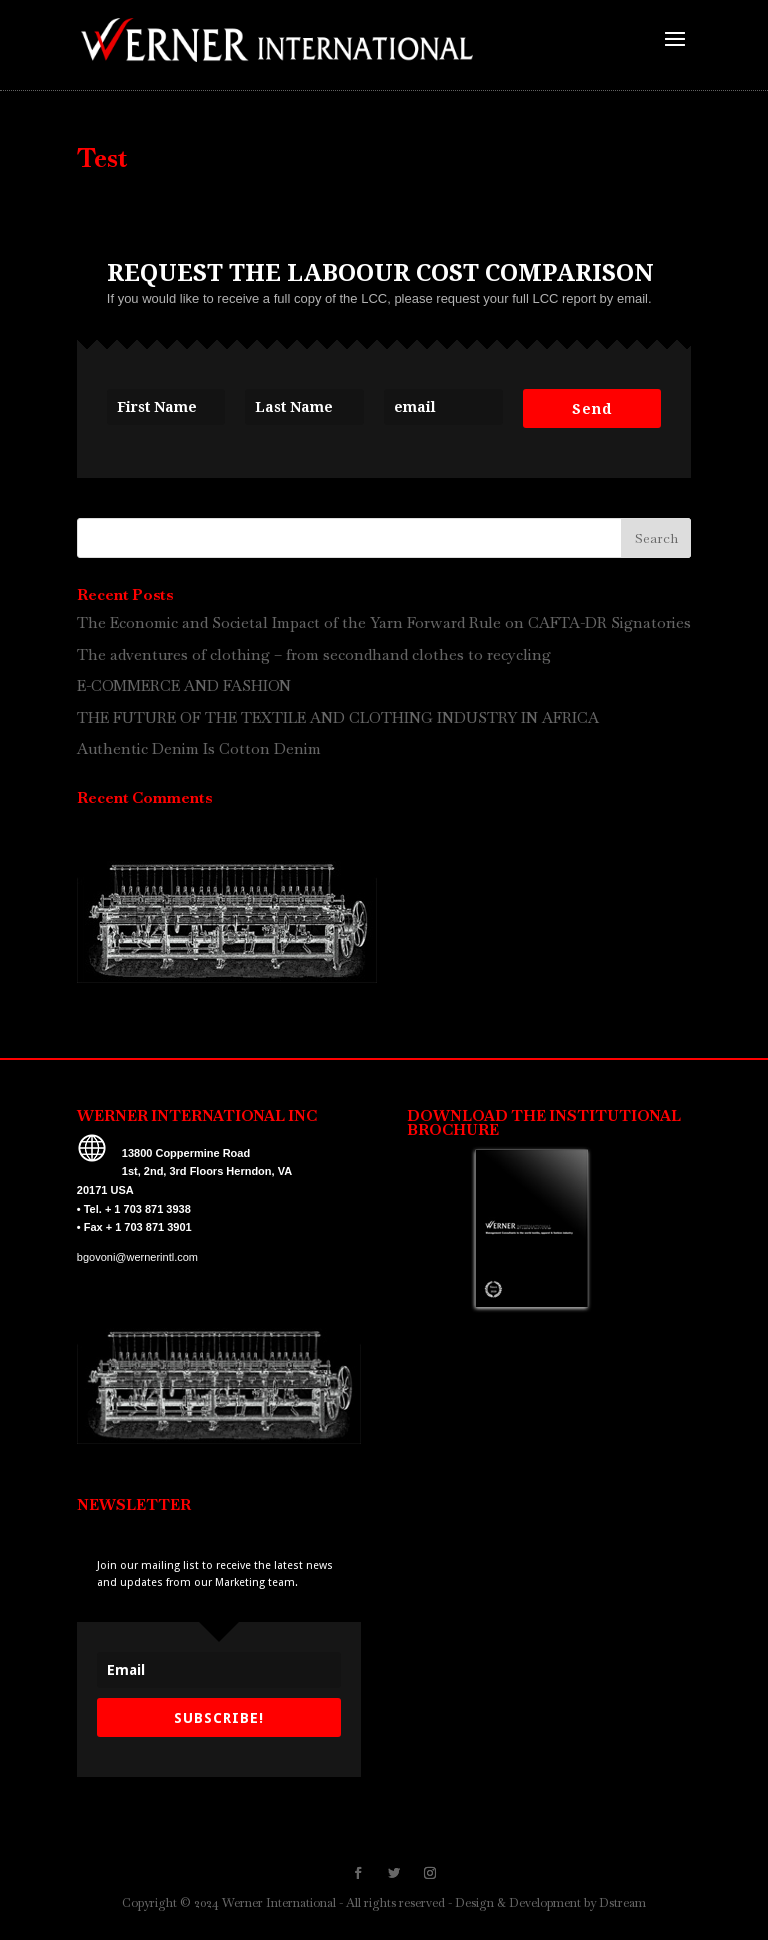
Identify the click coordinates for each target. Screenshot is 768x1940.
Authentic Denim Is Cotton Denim (199, 748)
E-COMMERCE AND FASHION (184, 685)
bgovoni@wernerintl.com (137, 1257)
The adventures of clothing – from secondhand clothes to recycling (314, 654)
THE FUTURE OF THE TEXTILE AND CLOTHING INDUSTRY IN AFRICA (338, 717)
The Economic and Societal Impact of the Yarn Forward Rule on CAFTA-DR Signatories (384, 622)
